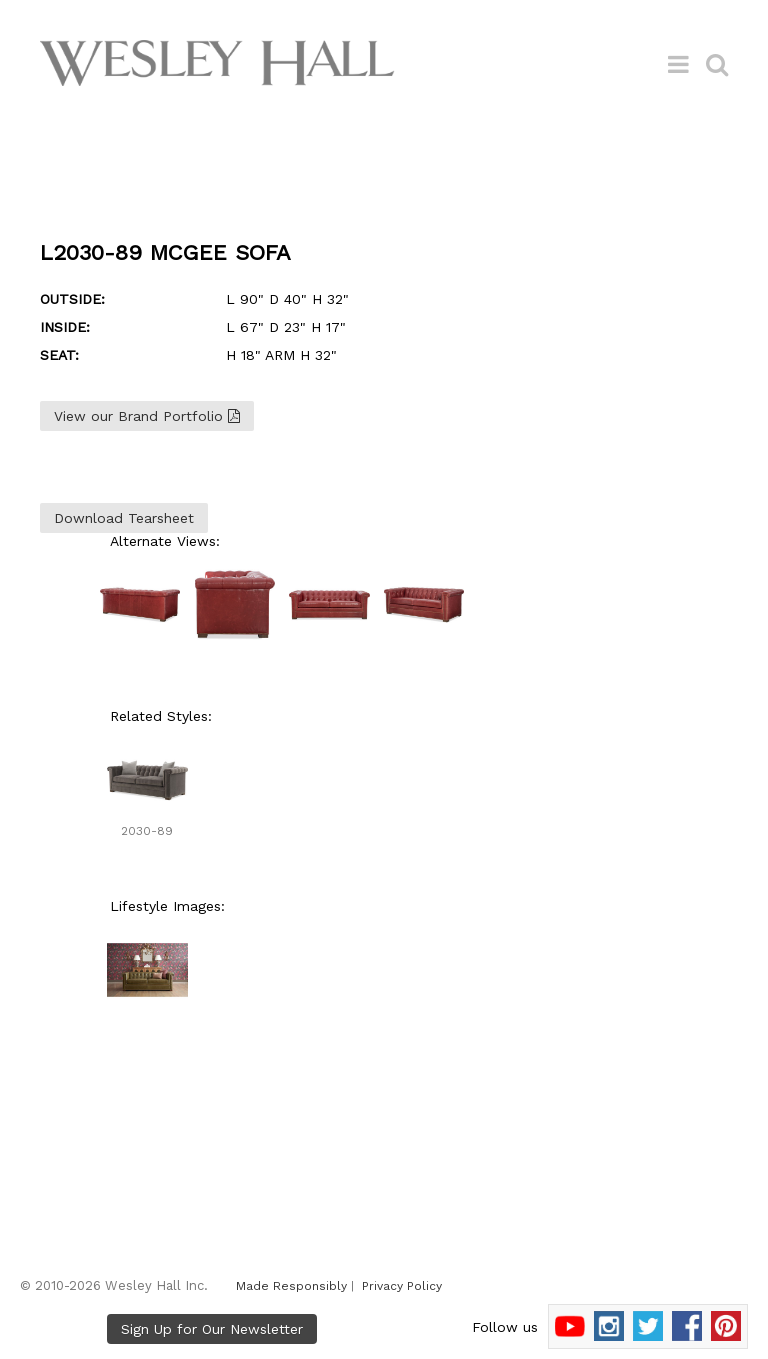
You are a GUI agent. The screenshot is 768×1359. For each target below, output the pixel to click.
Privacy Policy (402, 1286)
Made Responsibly (291, 1286)
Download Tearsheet (124, 518)
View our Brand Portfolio (147, 416)
